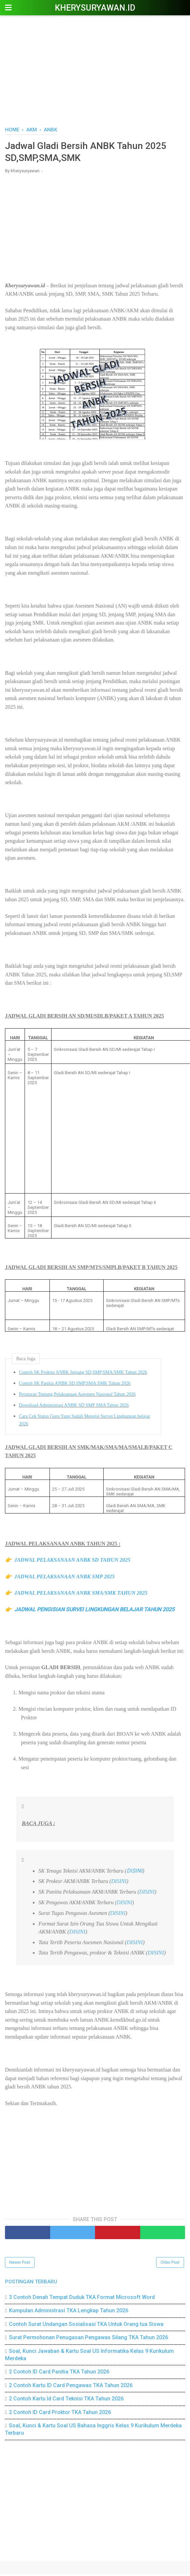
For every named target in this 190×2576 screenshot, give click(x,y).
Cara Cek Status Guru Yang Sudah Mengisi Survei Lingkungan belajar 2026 (84, 1422)
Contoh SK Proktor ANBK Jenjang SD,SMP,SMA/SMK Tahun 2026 (83, 1374)
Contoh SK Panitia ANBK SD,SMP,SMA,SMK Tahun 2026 (75, 1385)
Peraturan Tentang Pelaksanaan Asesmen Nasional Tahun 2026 (77, 1396)
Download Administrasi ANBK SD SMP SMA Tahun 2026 (74, 1407)
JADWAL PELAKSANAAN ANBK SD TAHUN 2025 (72, 1561)
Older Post (170, 2264)
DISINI (134, 1872)
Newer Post (19, 2264)
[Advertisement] (95, 69)
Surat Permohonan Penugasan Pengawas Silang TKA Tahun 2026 (88, 2339)
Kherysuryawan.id (95, 8)
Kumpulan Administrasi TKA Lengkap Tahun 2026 (68, 2312)
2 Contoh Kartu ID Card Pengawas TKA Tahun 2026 (71, 2387)
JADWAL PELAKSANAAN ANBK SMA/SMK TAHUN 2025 (80, 1595)
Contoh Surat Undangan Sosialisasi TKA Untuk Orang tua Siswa (86, 2326)
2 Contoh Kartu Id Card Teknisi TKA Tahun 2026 (66, 2400)
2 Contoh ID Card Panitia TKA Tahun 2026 (59, 2373)
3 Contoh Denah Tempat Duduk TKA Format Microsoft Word (82, 2299)
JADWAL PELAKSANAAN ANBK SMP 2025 (64, 1578)
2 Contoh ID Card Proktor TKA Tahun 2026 (60, 2414)
